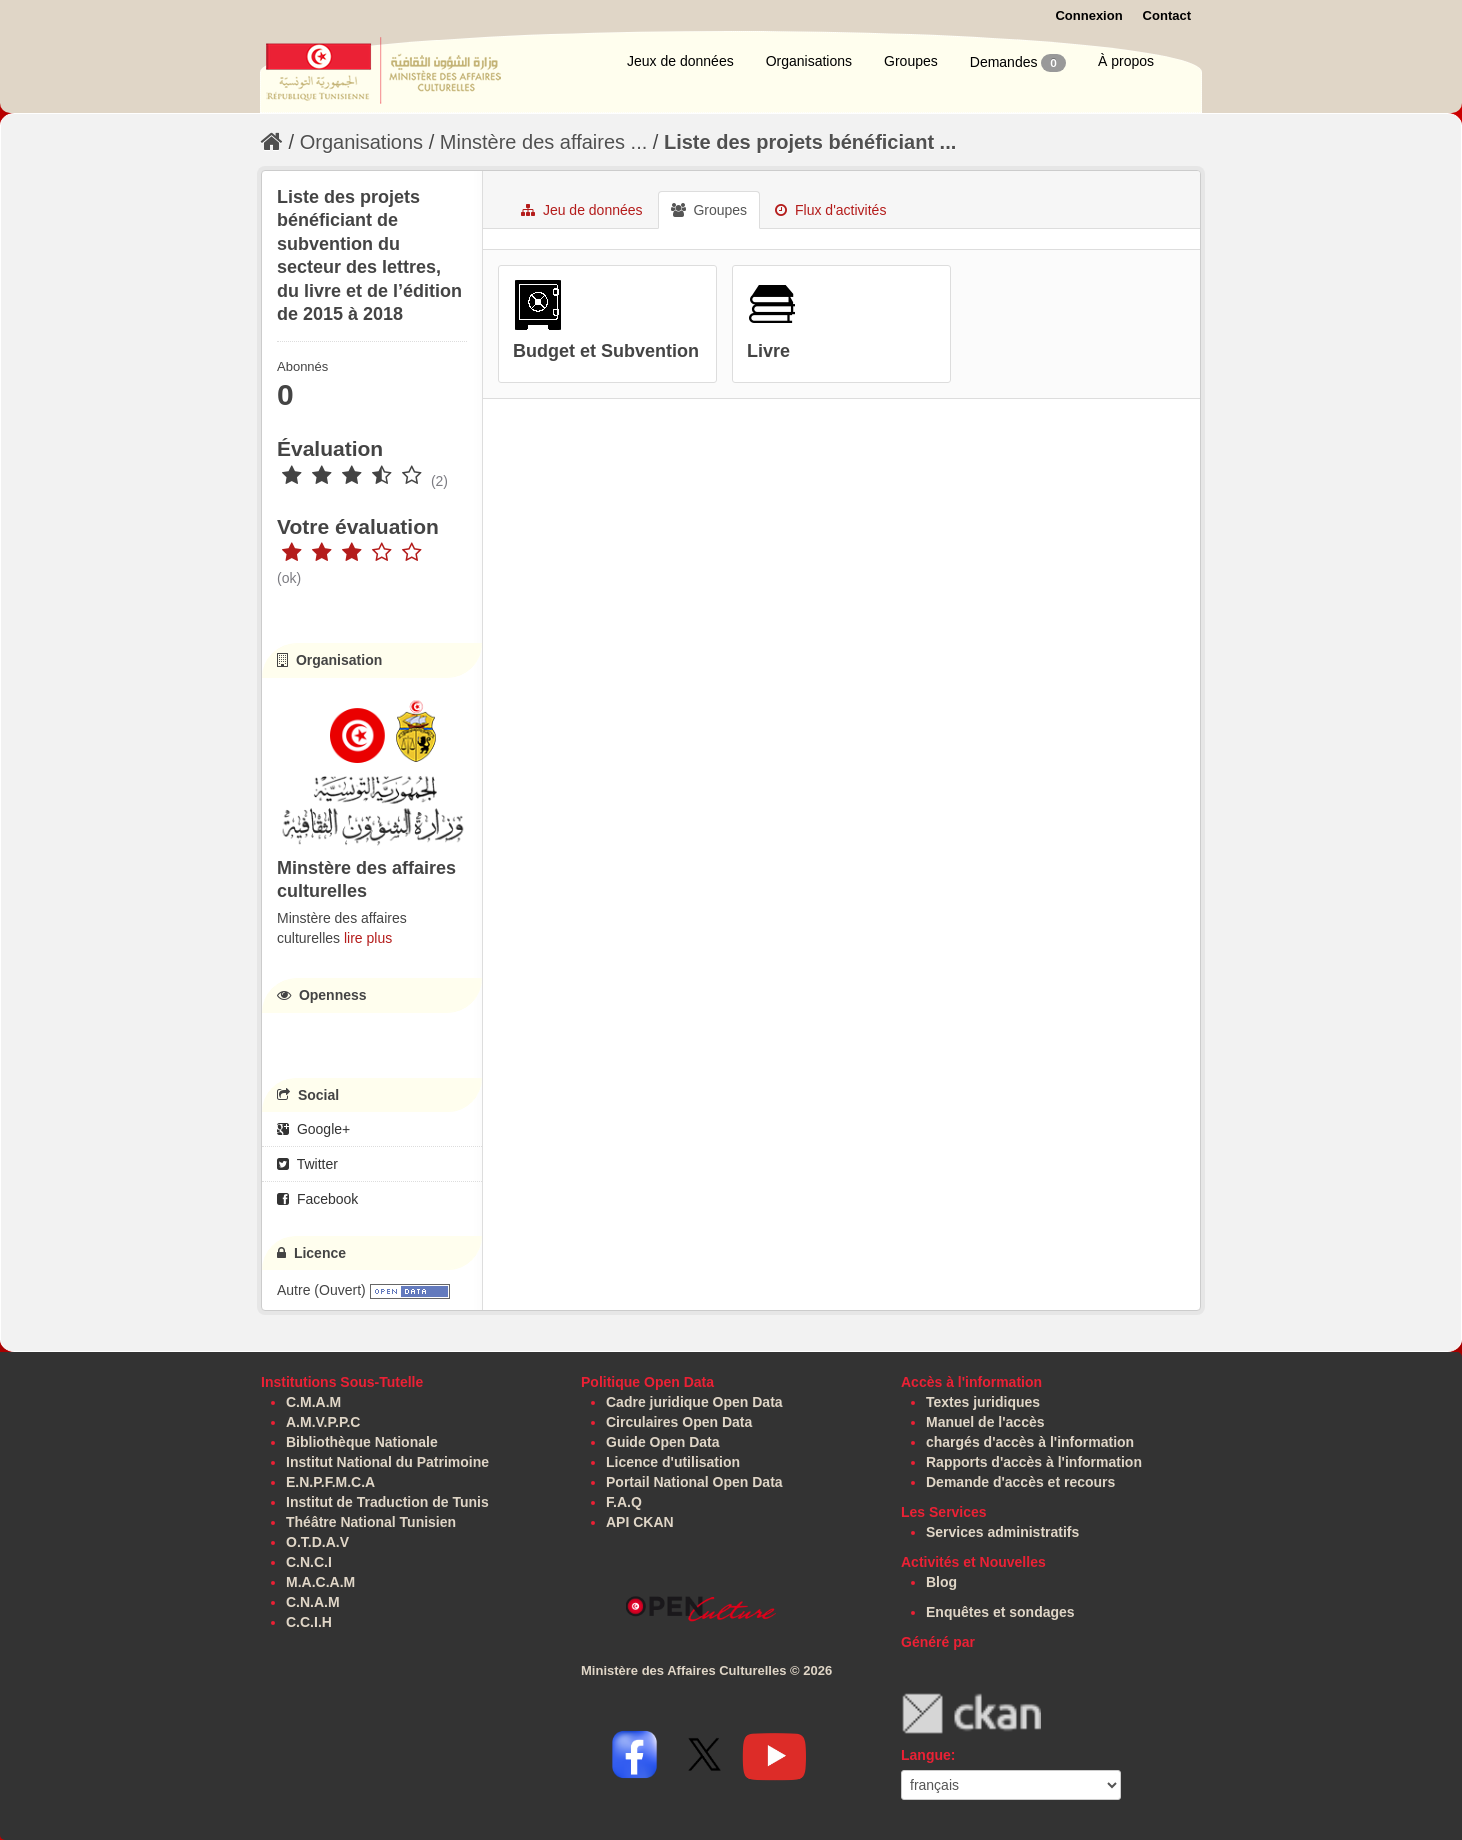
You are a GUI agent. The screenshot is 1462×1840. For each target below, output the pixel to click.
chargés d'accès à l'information (1030, 1442)
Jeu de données (582, 210)
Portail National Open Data (694, 1482)
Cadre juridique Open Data (694, 1402)
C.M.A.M (313, 1402)
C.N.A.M (313, 1602)
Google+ (313, 1129)
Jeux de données (680, 61)
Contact (1167, 15)
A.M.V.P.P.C (323, 1422)
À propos (1126, 61)
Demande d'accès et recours (1020, 1482)
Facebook (317, 1199)
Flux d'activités (830, 210)
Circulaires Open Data (679, 1422)
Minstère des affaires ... (544, 142)
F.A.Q (624, 1502)
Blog (941, 1582)
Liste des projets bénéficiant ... (810, 142)
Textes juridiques (983, 1402)
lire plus (368, 938)
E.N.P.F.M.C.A (330, 1482)
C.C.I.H (309, 1622)
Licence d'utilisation (673, 1462)
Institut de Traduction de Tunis (387, 1502)
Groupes (911, 61)
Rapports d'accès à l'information (1034, 1462)
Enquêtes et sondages (1000, 1612)
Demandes (1018, 63)
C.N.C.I (309, 1562)
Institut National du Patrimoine (387, 1462)
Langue (926, 1755)
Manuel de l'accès (985, 1422)
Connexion (1088, 15)
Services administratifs (1002, 1532)
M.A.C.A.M (320, 1582)
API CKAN (640, 1522)
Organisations (809, 61)
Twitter (307, 1164)
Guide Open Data (663, 1442)
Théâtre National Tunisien (371, 1522)
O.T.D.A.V (317, 1542)
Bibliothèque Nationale (362, 1442)
